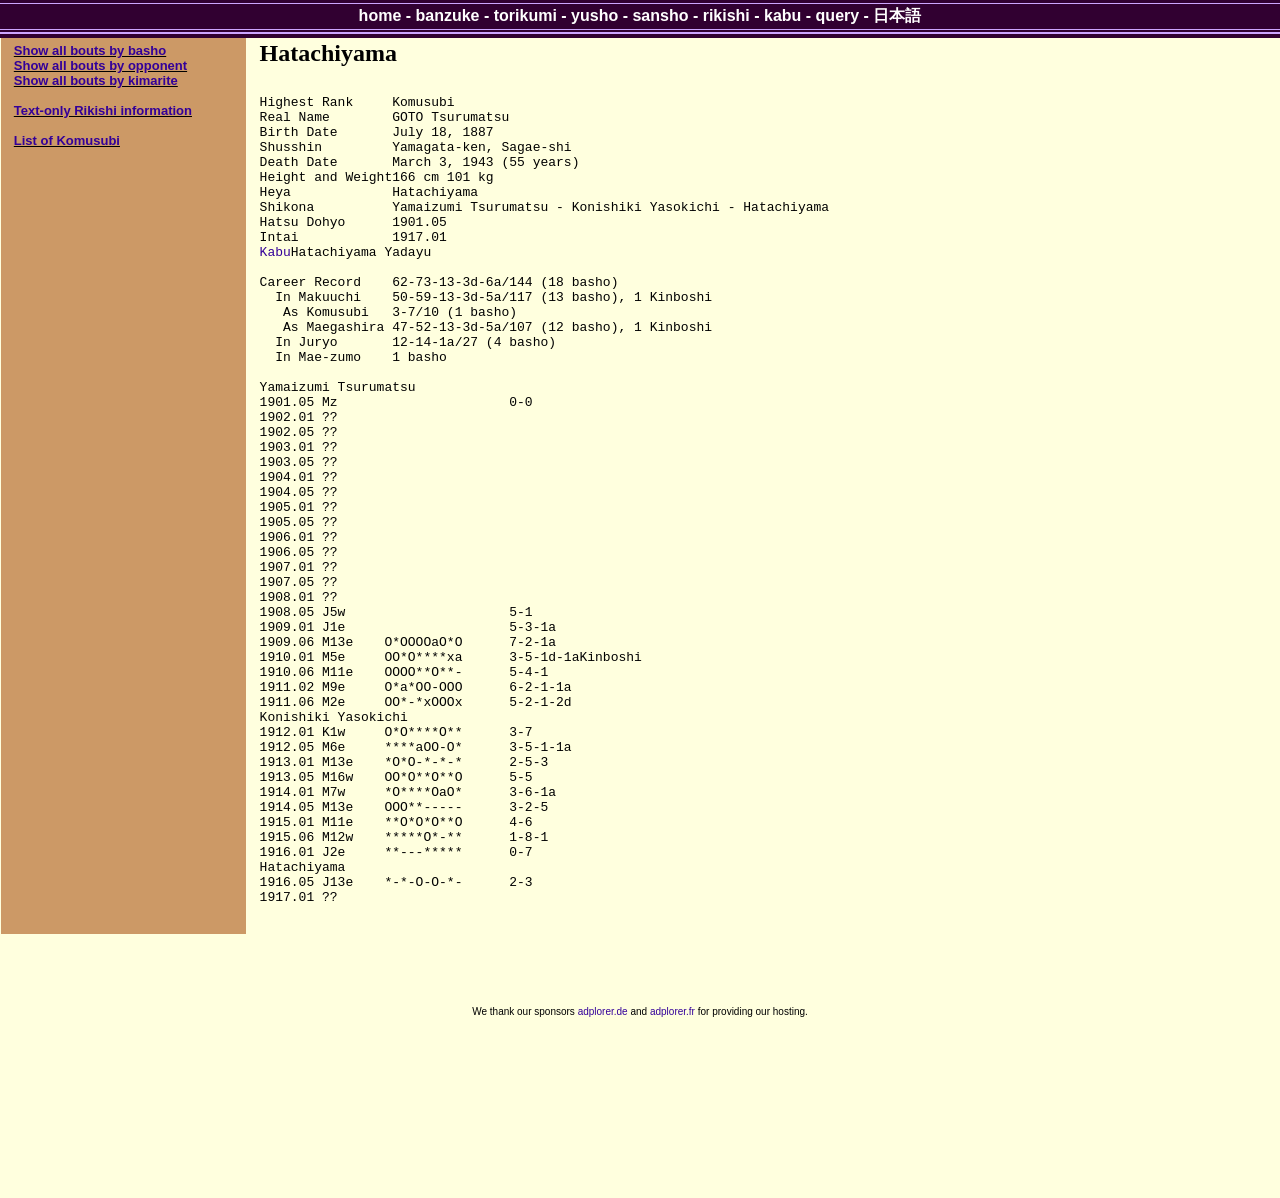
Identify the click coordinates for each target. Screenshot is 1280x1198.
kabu (782, 15)
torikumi (525, 15)
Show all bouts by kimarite (96, 80)
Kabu (275, 287)
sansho (660, 15)
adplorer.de (603, 1176)
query (838, 15)
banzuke (448, 15)
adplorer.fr (672, 1176)
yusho (594, 15)
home (380, 15)
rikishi (726, 15)
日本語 (897, 15)
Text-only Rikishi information (103, 110)
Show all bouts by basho (90, 50)
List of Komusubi (67, 140)
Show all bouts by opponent (100, 65)
